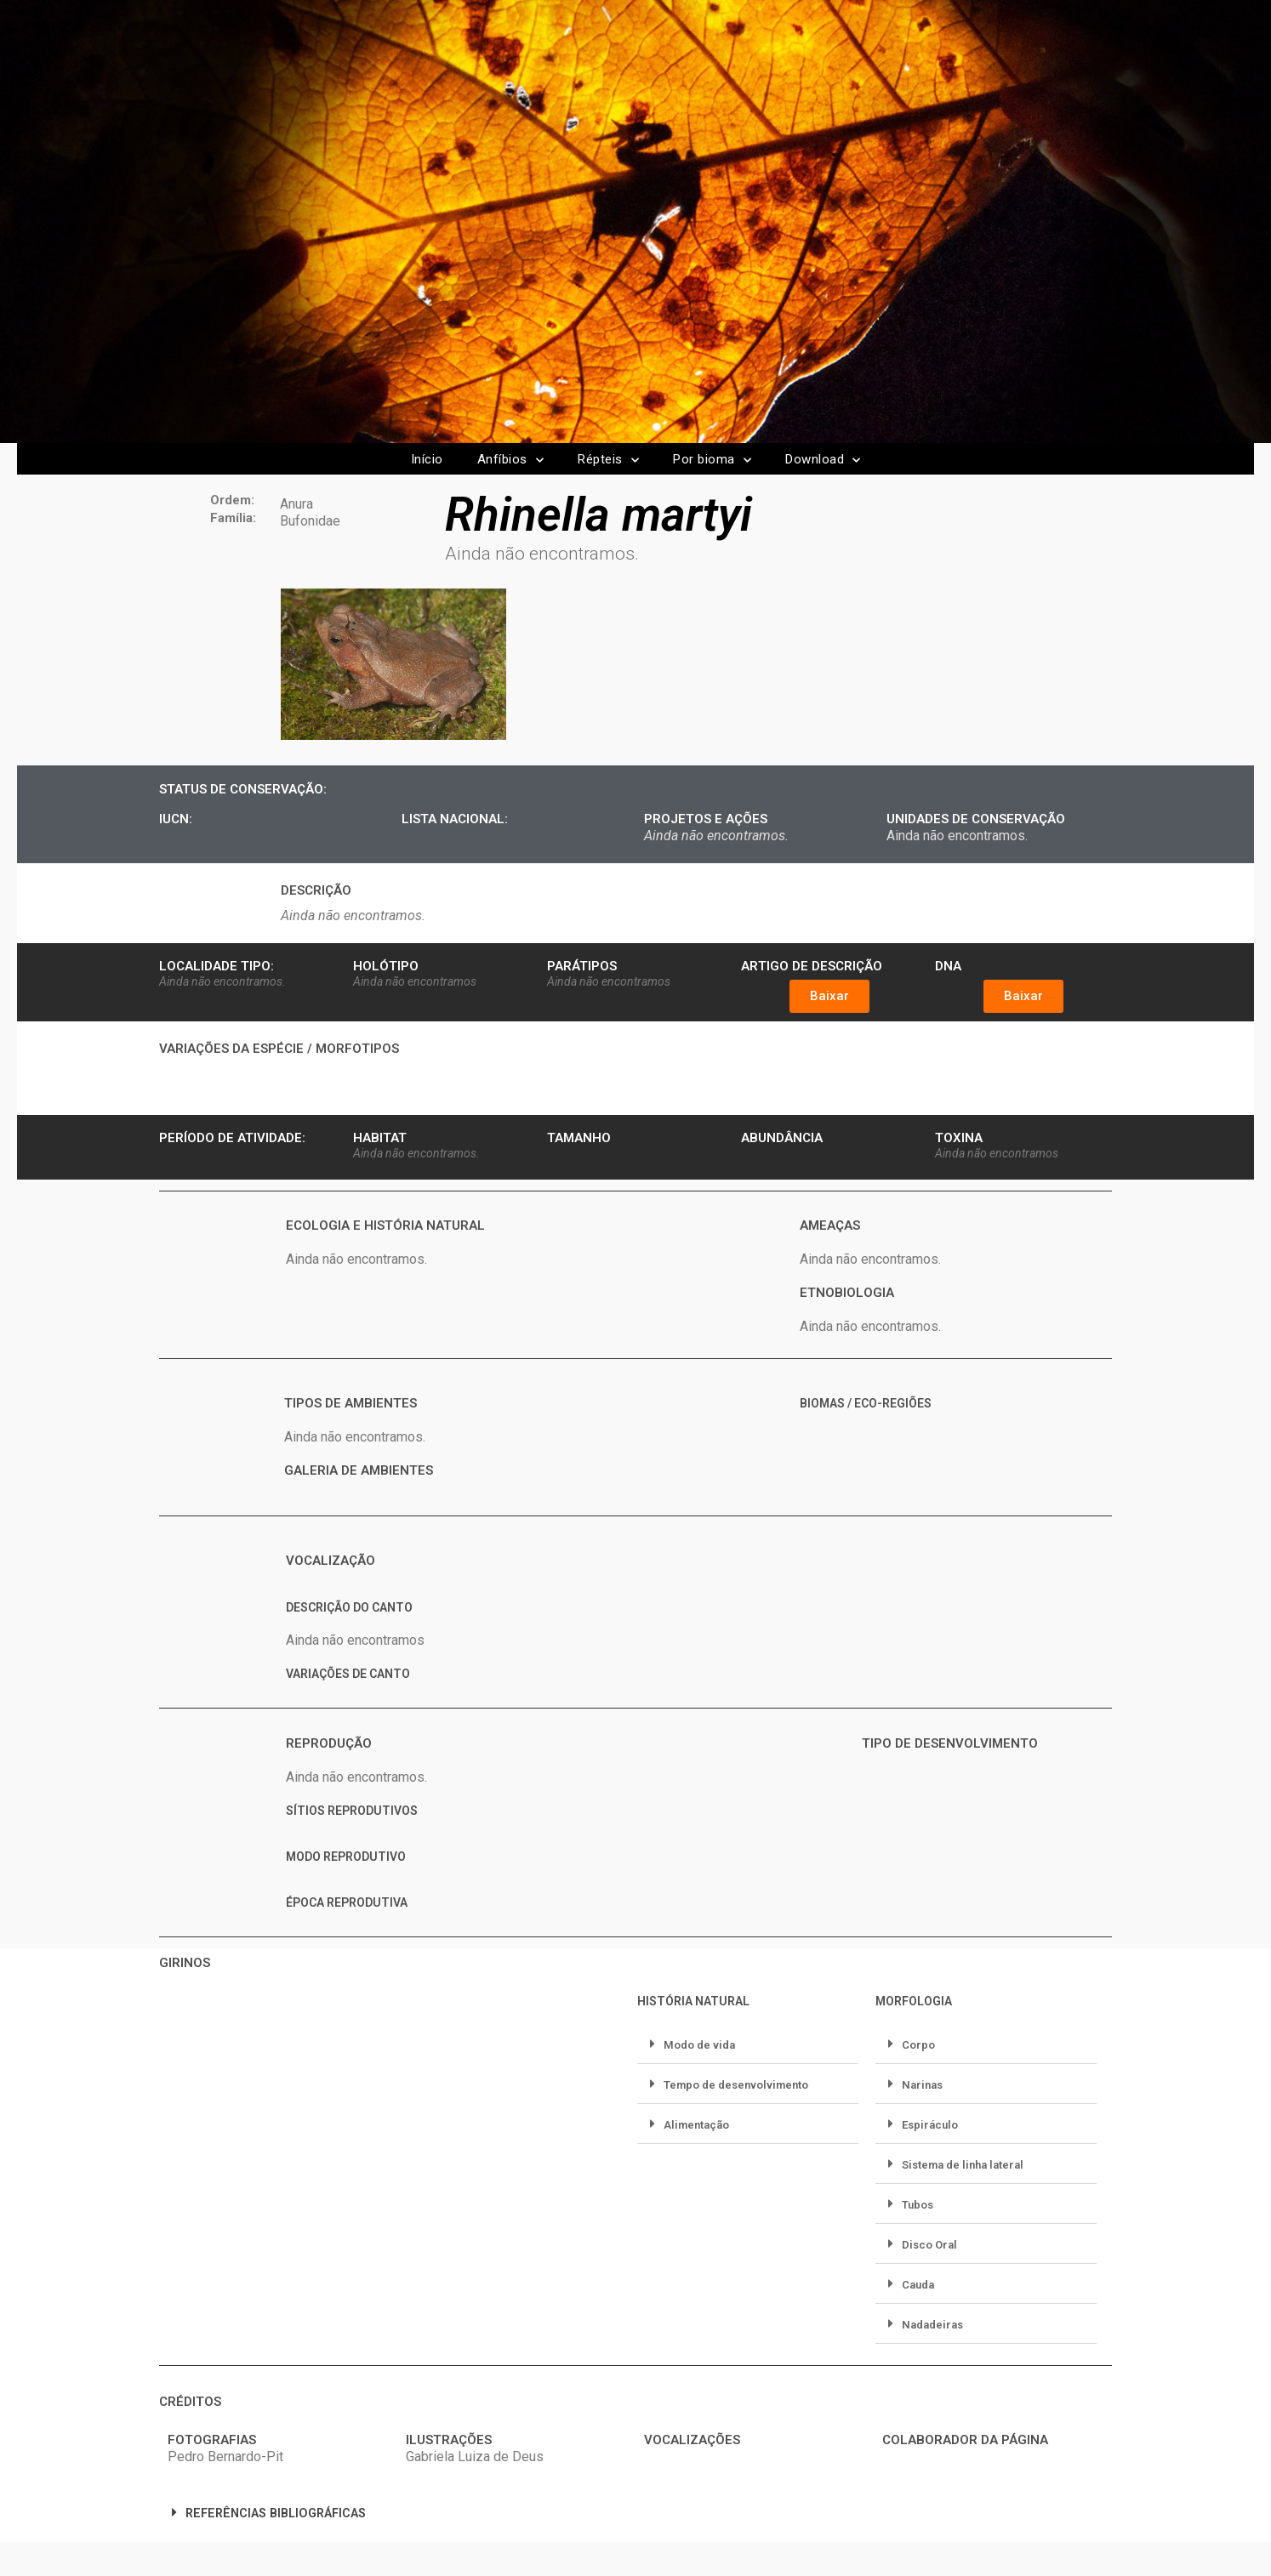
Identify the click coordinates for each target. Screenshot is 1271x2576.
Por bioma (712, 460)
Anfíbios (510, 460)
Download (823, 460)
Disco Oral (929, 2244)
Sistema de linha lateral (962, 2164)
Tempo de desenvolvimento (736, 2084)
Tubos (917, 2204)
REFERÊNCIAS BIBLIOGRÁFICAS (275, 2513)
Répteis (608, 460)
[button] (829, 996)
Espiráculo (930, 2124)
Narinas (922, 2084)
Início (427, 459)
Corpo (918, 2045)
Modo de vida (699, 2045)
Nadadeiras (932, 2324)
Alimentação (696, 2124)
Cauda (918, 2284)
